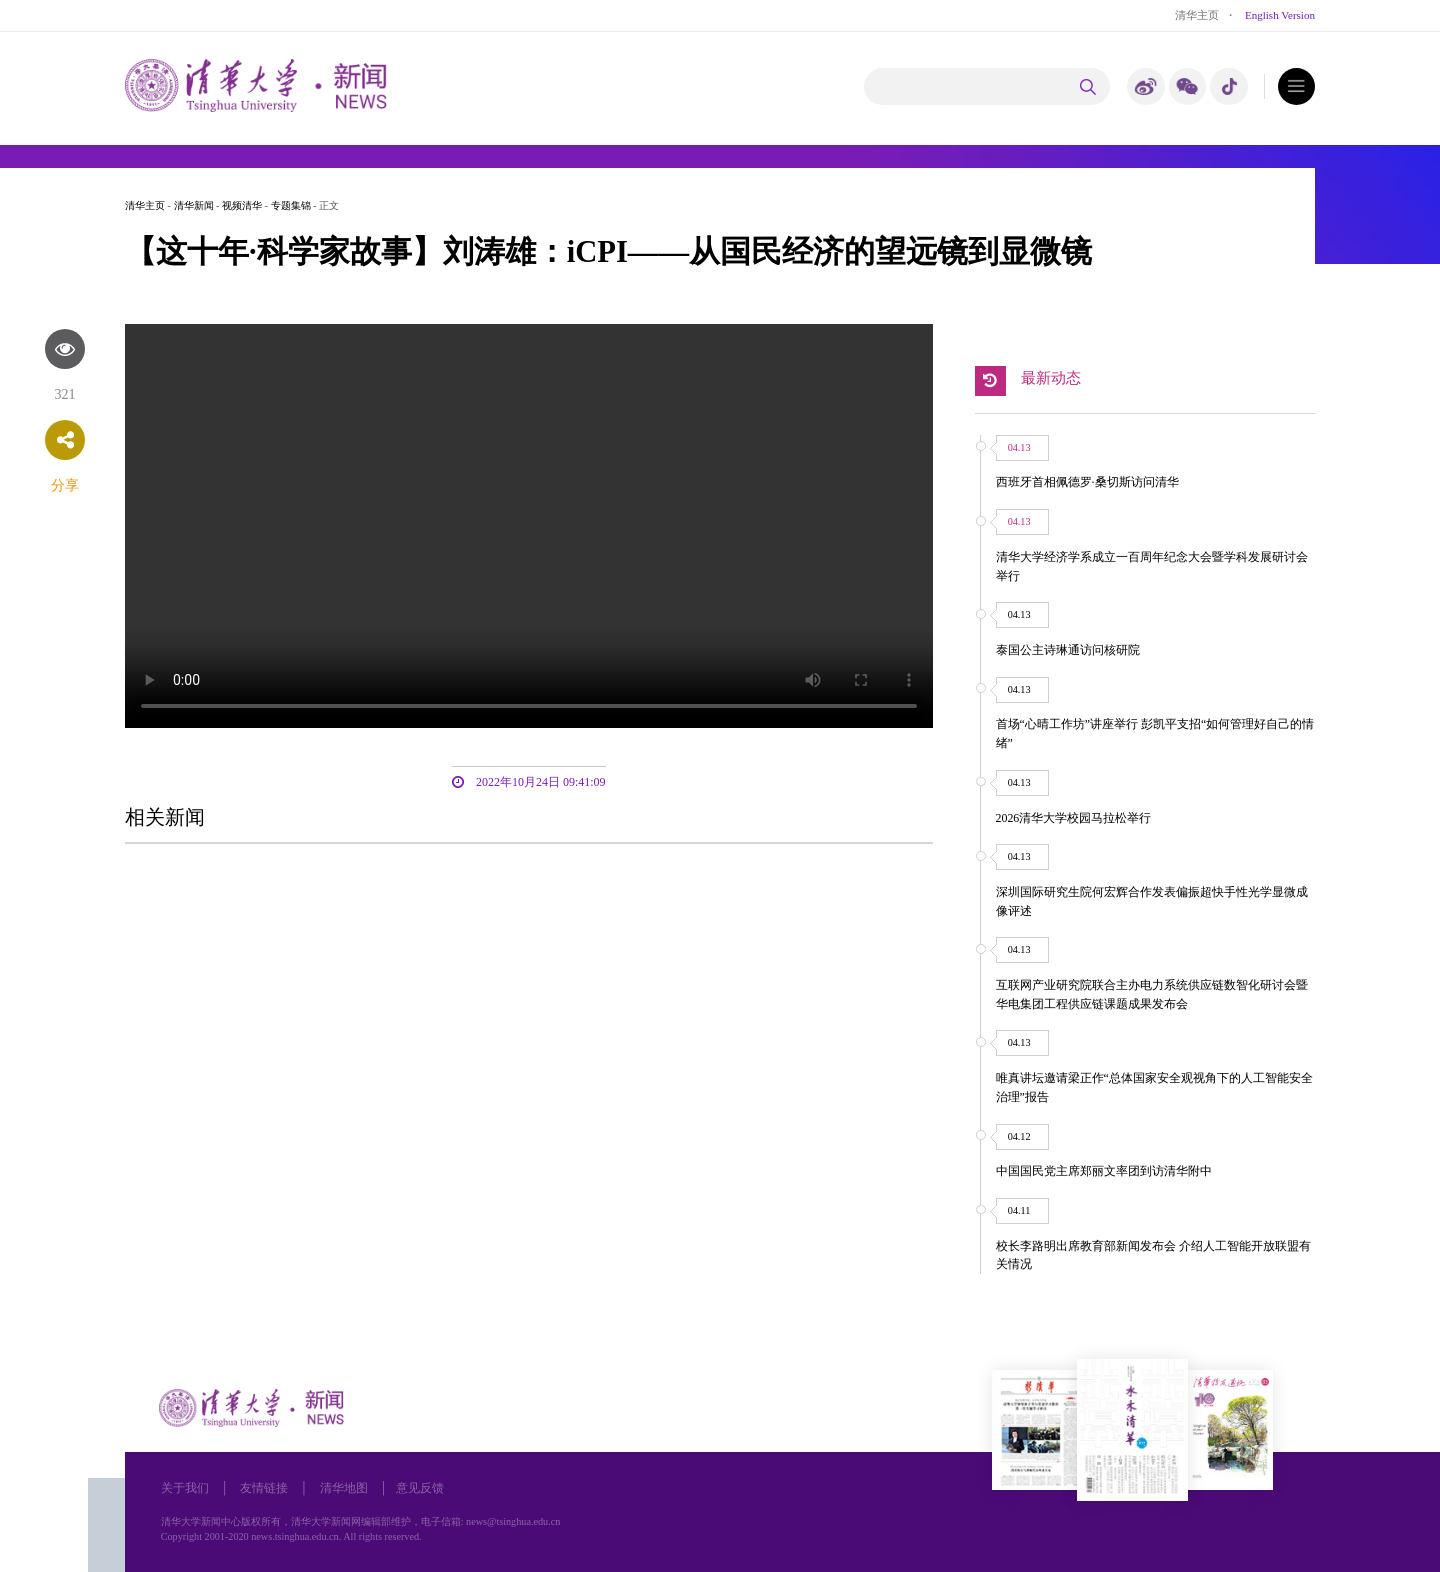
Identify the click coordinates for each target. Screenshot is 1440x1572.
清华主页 (1197, 15)
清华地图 (344, 1488)
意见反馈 (420, 1488)
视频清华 (242, 205)
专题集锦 (291, 205)
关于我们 (185, 1488)
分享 (65, 485)
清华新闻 (194, 205)
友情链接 (264, 1488)
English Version (1280, 15)
